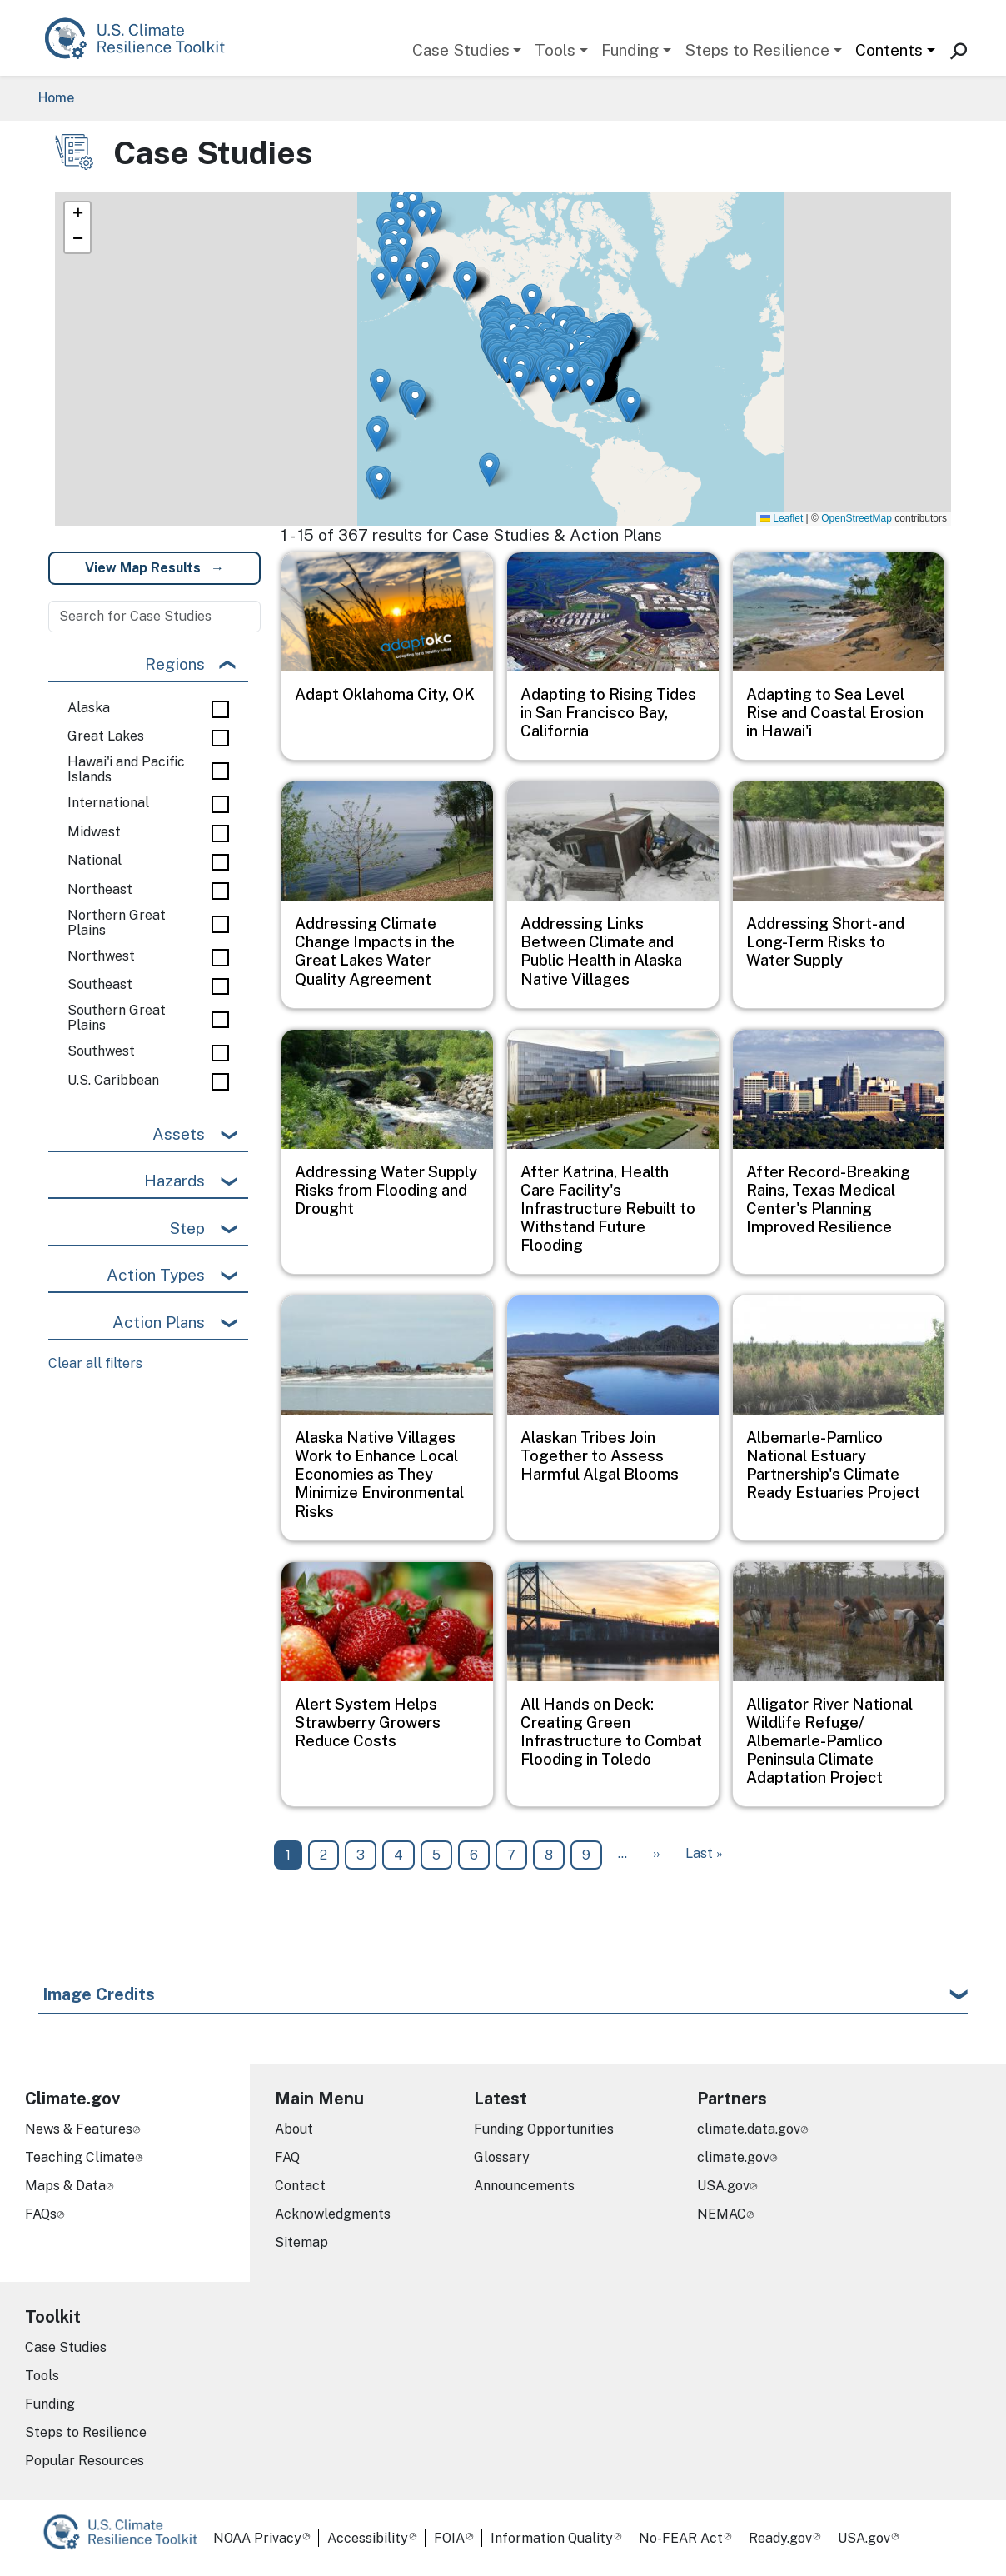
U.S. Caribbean (113, 1080)
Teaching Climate (80, 2157)
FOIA (449, 2538)
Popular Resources (84, 2461)
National (94, 860)
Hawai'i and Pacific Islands (126, 769)
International (108, 803)
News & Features (78, 2129)
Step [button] (187, 1228)
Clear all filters (95, 1363)
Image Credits (98, 1994)
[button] (408, 284)
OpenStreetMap (856, 518)
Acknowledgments (333, 2214)
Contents (889, 50)
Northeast (99, 889)
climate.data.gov (748, 2129)
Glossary (502, 2157)
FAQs (41, 2214)
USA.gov (723, 2186)
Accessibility (367, 2538)
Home (56, 98)
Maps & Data (65, 2186)
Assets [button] (178, 1134)
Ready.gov (780, 2538)
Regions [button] (175, 664)
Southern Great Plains (116, 1017)
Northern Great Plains (116, 922)
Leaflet (781, 518)
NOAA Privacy (257, 2538)
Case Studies (461, 50)
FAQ (287, 2157)
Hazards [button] (174, 1180)
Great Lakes (105, 736)
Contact (300, 2186)
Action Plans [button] (158, 1322)
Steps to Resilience (757, 50)
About (294, 2129)
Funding (630, 50)
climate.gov (733, 2157)
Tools (555, 50)
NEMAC (721, 2214)
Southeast (99, 984)
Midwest (94, 832)
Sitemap (301, 2242)
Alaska (88, 708)
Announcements (524, 2186)
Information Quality (552, 2538)
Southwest (101, 1051)
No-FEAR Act (681, 2538)
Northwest (101, 956)
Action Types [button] (156, 1275)
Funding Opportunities (544, 2129)
